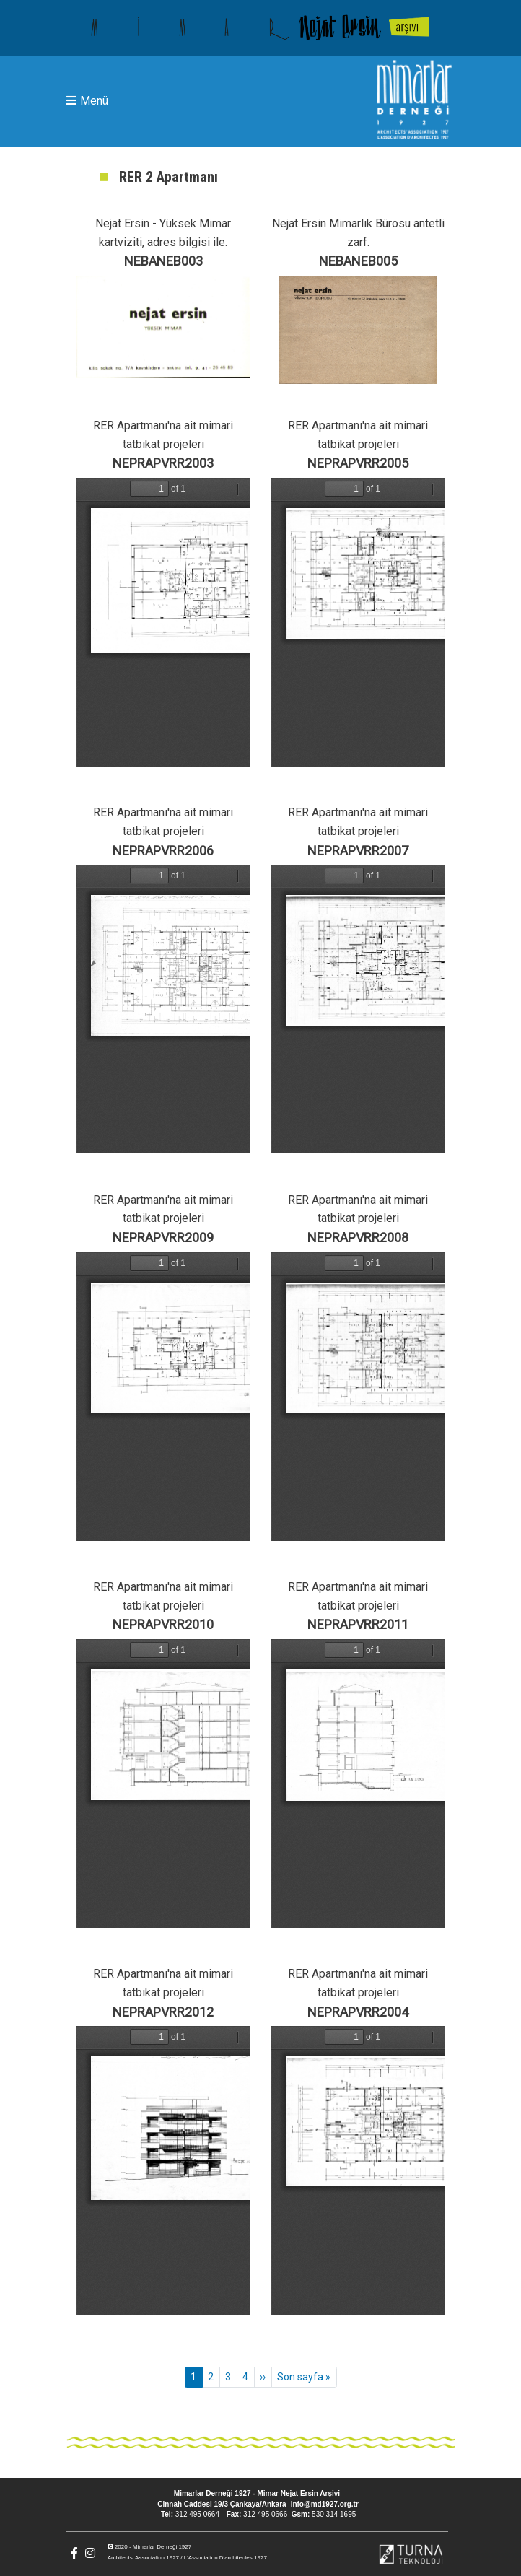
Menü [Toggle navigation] (87, 101)
